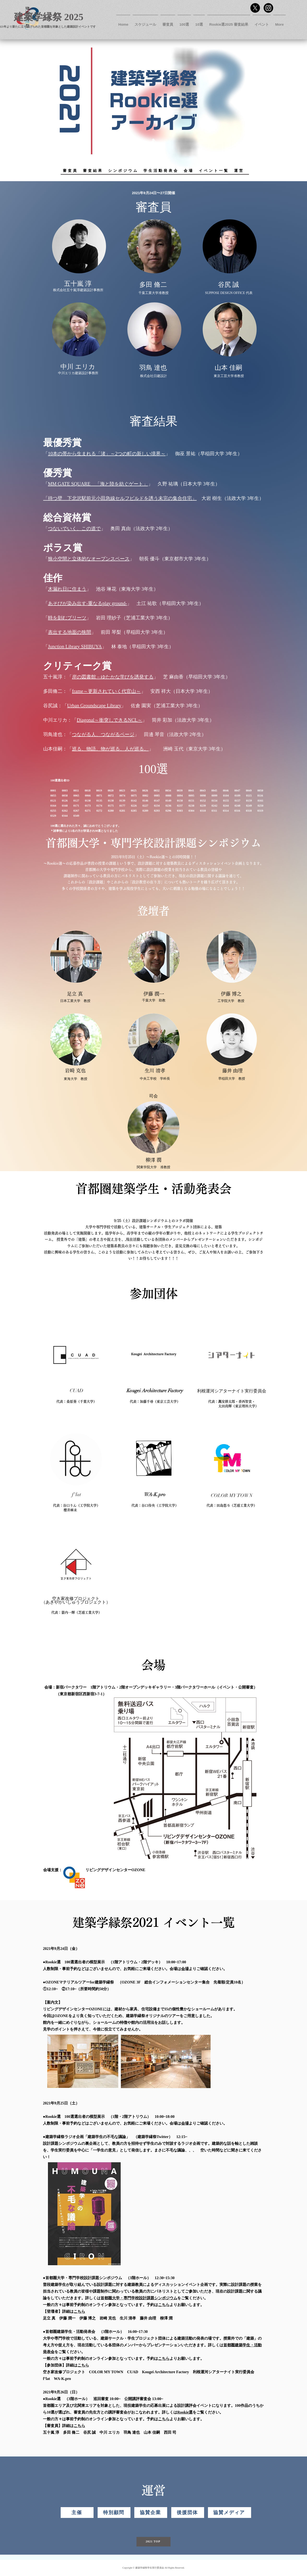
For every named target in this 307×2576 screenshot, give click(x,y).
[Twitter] (255, 8)
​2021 (70, 100)
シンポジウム (123, 170)
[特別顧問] (114, 2512)
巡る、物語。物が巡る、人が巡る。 (110, 748)
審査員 (70, 170)
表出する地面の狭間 (69, 632)
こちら (164, 2305)
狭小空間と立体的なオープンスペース (89, 558)
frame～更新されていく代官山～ (106, 691)
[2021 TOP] (153, 2541)
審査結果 (93, 170)
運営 (239, 170)
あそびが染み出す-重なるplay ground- (87, 603)
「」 (98, 483)
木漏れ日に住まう (67, 589)
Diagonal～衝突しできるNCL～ (109, 720)
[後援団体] (187, 2512)
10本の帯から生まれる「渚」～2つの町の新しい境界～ (106, 453)
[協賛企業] (150, 2512)
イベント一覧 (214, 170)
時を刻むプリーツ (67, 617)
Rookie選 (185, 2412)
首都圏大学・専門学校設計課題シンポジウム (138, 2298)
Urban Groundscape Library (94, 705)
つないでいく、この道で (74, 528)
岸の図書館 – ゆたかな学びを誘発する (113, 676)
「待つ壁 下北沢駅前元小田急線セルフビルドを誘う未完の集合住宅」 (120, 498)
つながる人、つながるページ (103, 734)
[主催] (77, 2512)
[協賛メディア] (229, 2512)
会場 (189, 170)
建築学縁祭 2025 (48, 17)
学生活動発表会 (161, 170)
